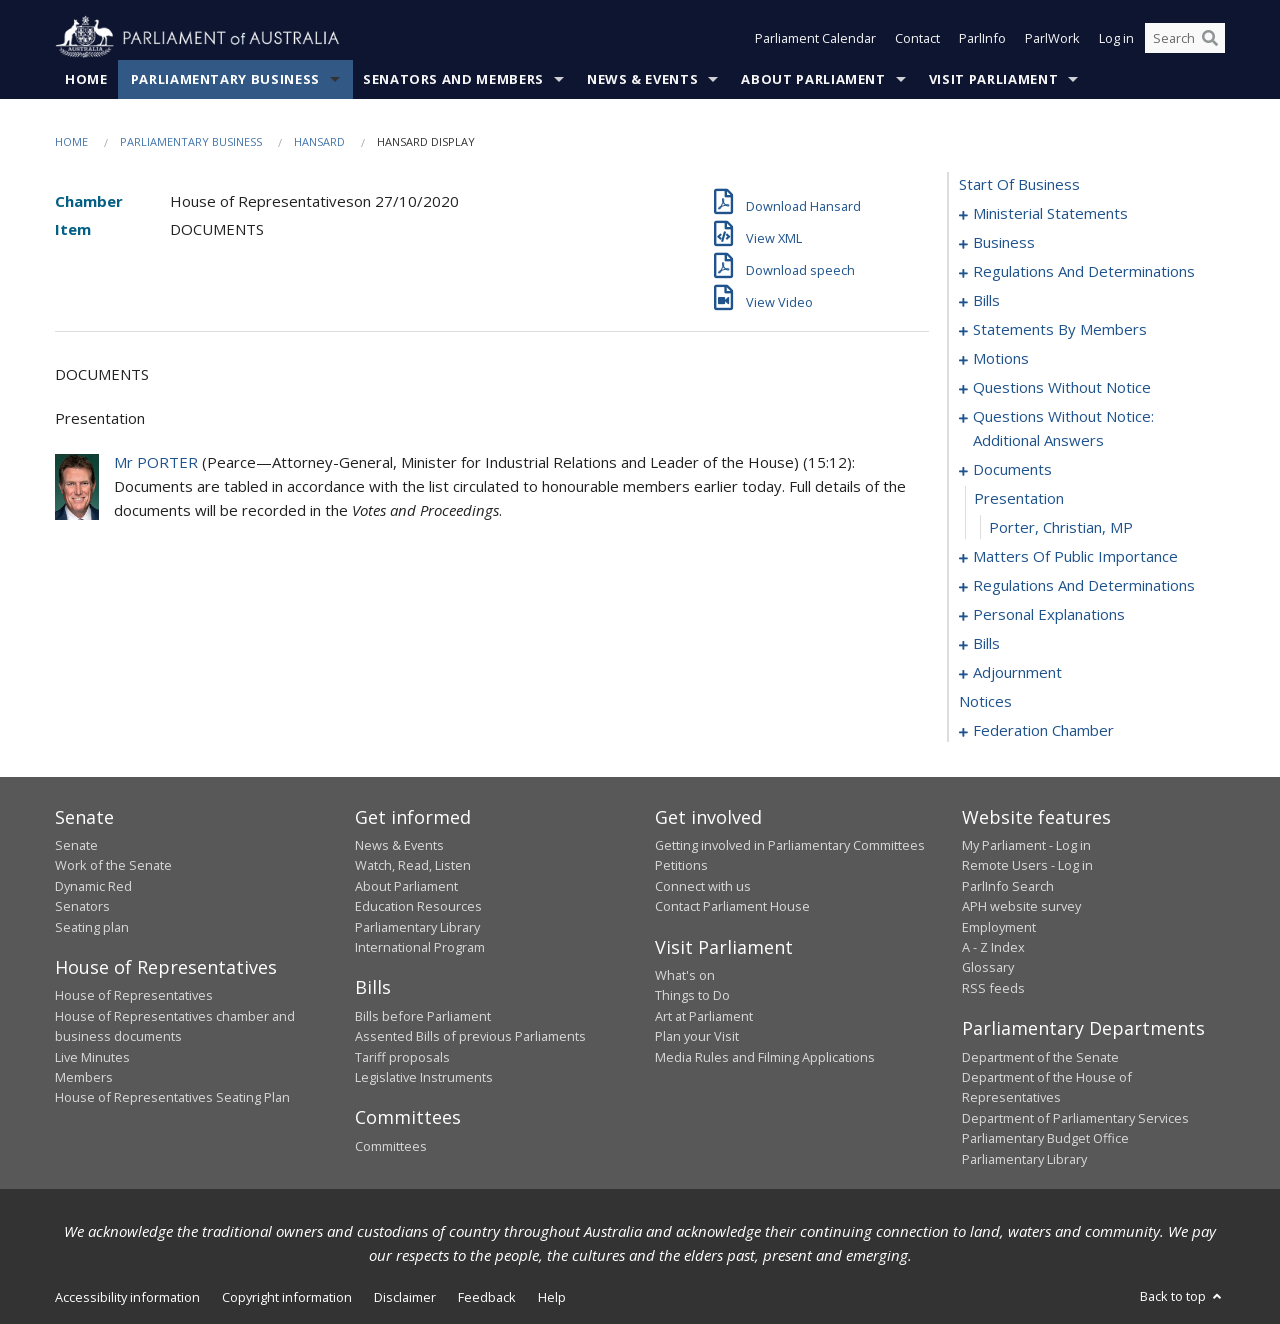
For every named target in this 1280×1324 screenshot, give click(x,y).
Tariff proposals (402, 1057)
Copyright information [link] (287, 1297)
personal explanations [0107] (1049, 614)
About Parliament (813, 79)
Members (84, 1077)
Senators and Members (453, 79)
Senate (76, 845)
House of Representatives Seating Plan (172, 1097)
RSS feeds (993, 988)
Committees (391, 1146)
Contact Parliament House (732, 906)
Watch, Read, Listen (413, 865)
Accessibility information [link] (127, 1297)
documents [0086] (1012, 469)
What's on (685, 975)
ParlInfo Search (1008, 886)
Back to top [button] (1182, 1296)
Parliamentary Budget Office (1045, 1138)
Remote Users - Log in (1027, 865)
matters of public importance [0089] (1075, 556)
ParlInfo (982, 38)
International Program (420, 947)
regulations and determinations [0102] (1084, 585)
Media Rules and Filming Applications (765, 1057)
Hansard (319, 141)
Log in (1116, 38)
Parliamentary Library (417, 927)
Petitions (681, 865)
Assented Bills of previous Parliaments (470, 1036)
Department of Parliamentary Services (1075, 1118)
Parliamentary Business (225, 79)
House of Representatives (134, 995)
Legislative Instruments (424, 1077)
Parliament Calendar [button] (815, 38)
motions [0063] (1001, 358)
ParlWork (1052, 38)
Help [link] (552, 1297)
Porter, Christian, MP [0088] (1061, 527)
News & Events (642, 79)
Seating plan (92, 927)
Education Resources (418, 906)
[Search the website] (1185, 38)
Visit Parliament (993, 79)
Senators (82, 906)
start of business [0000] (1019, 184)
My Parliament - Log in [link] (1026, 845)
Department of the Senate (1040, 1057)
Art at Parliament (704, 1016)
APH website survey (1021, 906)
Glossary (988, 967)
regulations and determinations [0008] (1084, 271)
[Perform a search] (1210, 38)
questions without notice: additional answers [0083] (1063, 428)
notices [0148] (985, 701)
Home (86, 79)
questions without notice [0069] (1062, 387)
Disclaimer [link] (405, 1297)
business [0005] (1004, 242)
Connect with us (703, 886)
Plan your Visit (697, 1036)
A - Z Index (993, 947)
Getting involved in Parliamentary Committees (790, 845)
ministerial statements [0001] (1050, 213)
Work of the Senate (113, 865)
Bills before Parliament (423, 1016)
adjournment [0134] (1017, 672)
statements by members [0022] (1060, 329)
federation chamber (1043, 730)
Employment (999, 927)
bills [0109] (986, 643)
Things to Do (692, 995)
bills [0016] (986, 300)
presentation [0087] (1019, 498)
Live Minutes (92, 1057)
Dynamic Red (93, 886)
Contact (917, 38)
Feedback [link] (487, 1297)
